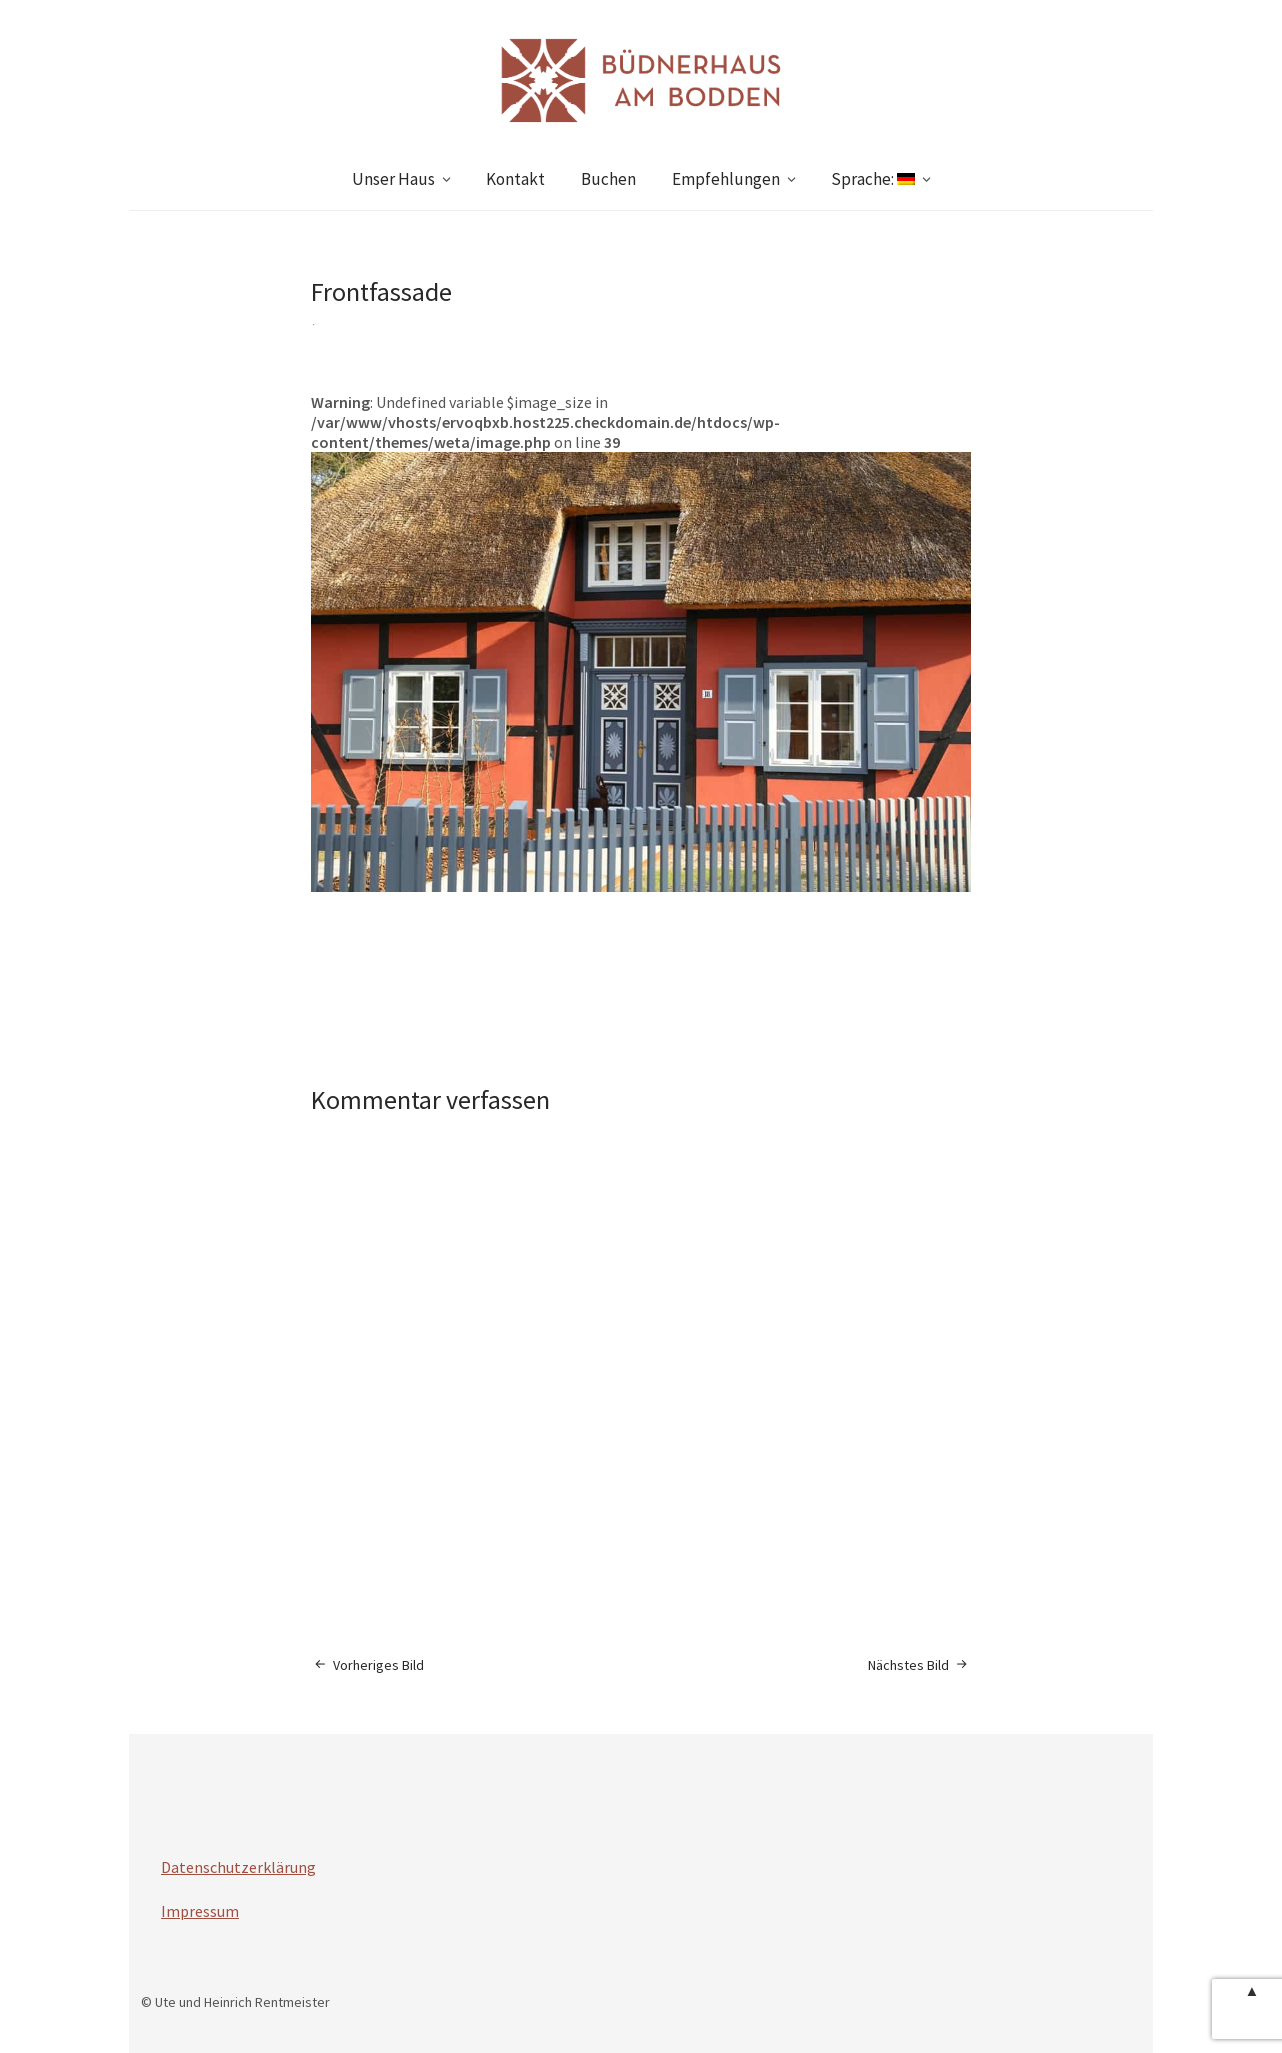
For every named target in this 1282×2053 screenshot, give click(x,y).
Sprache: (873, 179)
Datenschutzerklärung (238, 1867)
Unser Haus (393, 179)
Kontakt (515, 179)
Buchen (608, 179)
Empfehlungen (726, 179)
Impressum (200, 1911)
